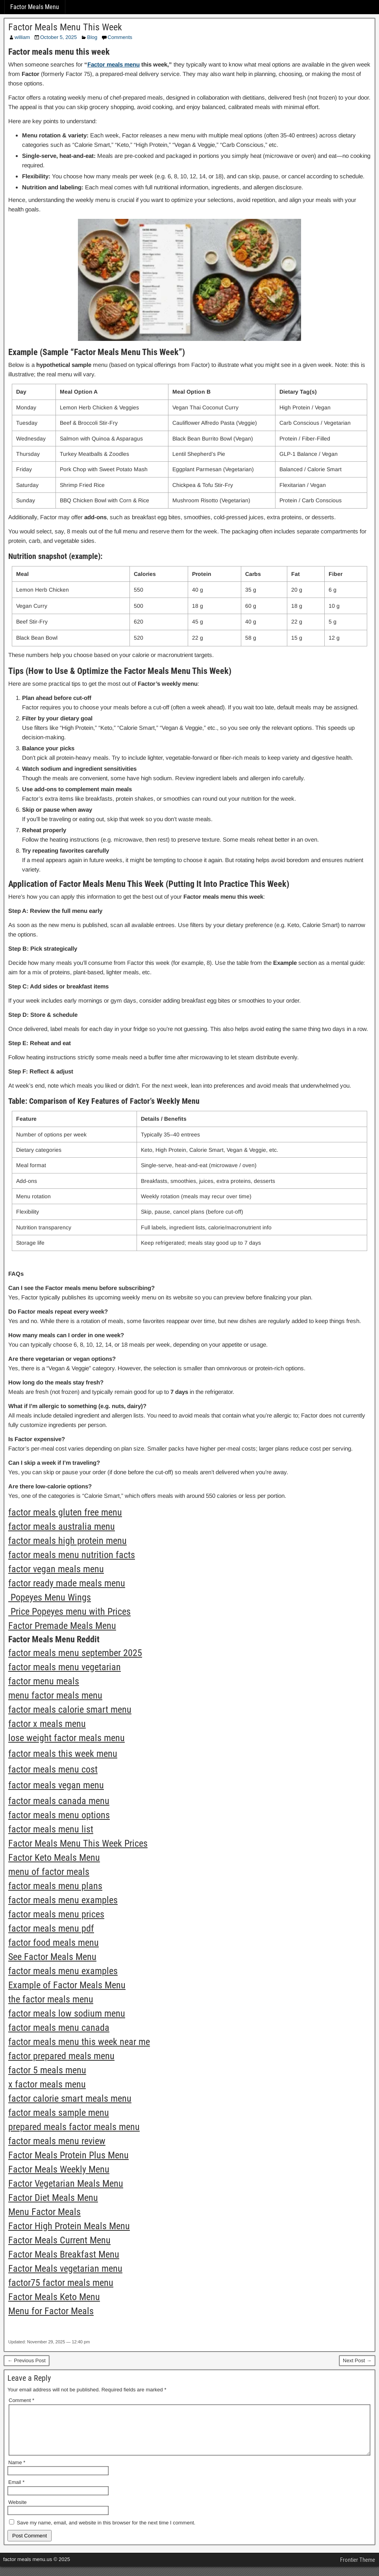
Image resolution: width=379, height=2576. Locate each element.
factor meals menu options (59, 1815)
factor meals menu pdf (51, 1928)
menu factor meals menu (55, 1695)
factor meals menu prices (56, 1914)
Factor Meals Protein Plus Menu (68, 2155)
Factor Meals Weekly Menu (58, 2169)
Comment (21, 2400)
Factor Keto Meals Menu (54, 1857)
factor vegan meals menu (56, 1569)
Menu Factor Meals (44, 2211)
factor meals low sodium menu (66, 2013)
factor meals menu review (56, 2141)
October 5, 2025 (58, 37)
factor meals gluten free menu (65, 1512)
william (22, 37)
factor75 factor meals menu (60, 2282)
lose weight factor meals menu (66, 1737)
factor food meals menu (53, 1942)
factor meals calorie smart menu (69, 1709)
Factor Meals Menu (34, 7)
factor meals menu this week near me (79, 2041)
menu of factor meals (48, 1871)
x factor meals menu (47, 2084)
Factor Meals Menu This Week (65, 27)
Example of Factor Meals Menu (67, 1985)
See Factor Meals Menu (52, 1956)
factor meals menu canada (58, 2027)
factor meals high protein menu (67, 1540)
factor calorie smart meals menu (69, 2098)
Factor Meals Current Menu (59, 2240)
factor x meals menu (47, 1723)
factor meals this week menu (62, 1753)
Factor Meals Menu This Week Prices (78, 1843)
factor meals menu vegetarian (64, 1667)
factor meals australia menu (61, 1526)
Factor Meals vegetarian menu (65, 2268)
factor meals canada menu (58, 1800)
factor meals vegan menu (56, 1785)
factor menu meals (43, 1681)
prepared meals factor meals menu (74, 2126)
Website (17, 2512)
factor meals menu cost (53, 1769)
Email (16, 2492)
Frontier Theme (357, 2569)
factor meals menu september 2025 (75, 1652)
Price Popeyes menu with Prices (69, 1611)
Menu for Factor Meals (51, 2311)
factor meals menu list (50, 1829)
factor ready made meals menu (66, 1583)
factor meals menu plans (55, 1885)
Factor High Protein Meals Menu (69, 2226)
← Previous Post (26, 2360)
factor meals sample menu (58, 2112)
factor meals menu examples (63, 1900)
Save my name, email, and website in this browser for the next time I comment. (106, 2532)
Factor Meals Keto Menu (54, 2296)
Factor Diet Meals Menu (53, 2197)
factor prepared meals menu (61, 2056)
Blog (92, 37)
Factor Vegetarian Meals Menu (65, 2183)
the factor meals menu (50, 1999)
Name (16, 2472)
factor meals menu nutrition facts (71, 1554)
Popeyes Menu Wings (49, 1597)
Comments (119, 37)
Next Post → (357, 2360)
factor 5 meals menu (47, 2070)
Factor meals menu (113, 64)
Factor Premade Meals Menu (62, 1625)
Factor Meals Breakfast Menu (63, 2254)
